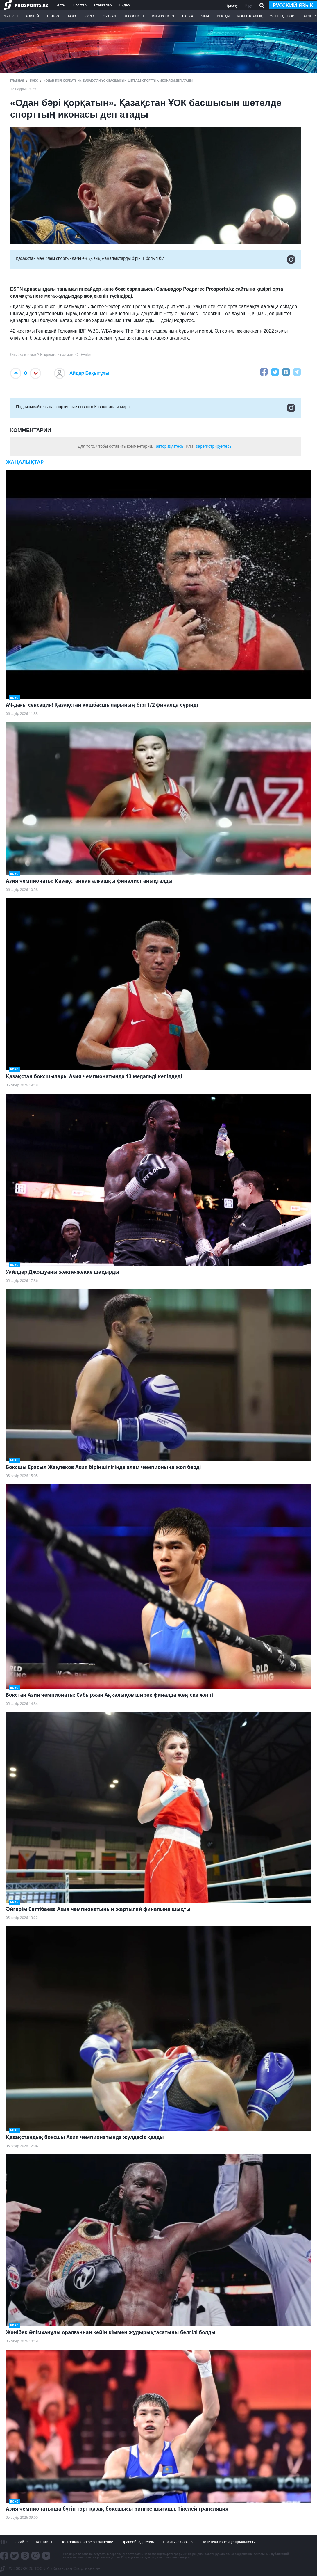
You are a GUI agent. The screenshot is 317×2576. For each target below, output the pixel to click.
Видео (124, 5)
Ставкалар (103, 5)
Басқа (187, 16)
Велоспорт (134, 16)
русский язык (293, 5)
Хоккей (32, 16)
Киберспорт (163, 16)
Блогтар (80, 5)
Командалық (249, 16)
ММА (205, 16)
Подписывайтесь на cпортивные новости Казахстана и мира (155, 408)
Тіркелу (231, 5)
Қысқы (223, 16)
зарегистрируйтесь (214, 446)
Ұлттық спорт (283, 16)
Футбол (11, 16)
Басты (60, 5)
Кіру (248, 5)
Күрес (90, 16)
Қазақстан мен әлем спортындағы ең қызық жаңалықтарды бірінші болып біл (155, 259)
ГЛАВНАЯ (17, 81)
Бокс (72, 16)
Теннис (53, 16)
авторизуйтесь (169, 446)
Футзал (109, 16)
